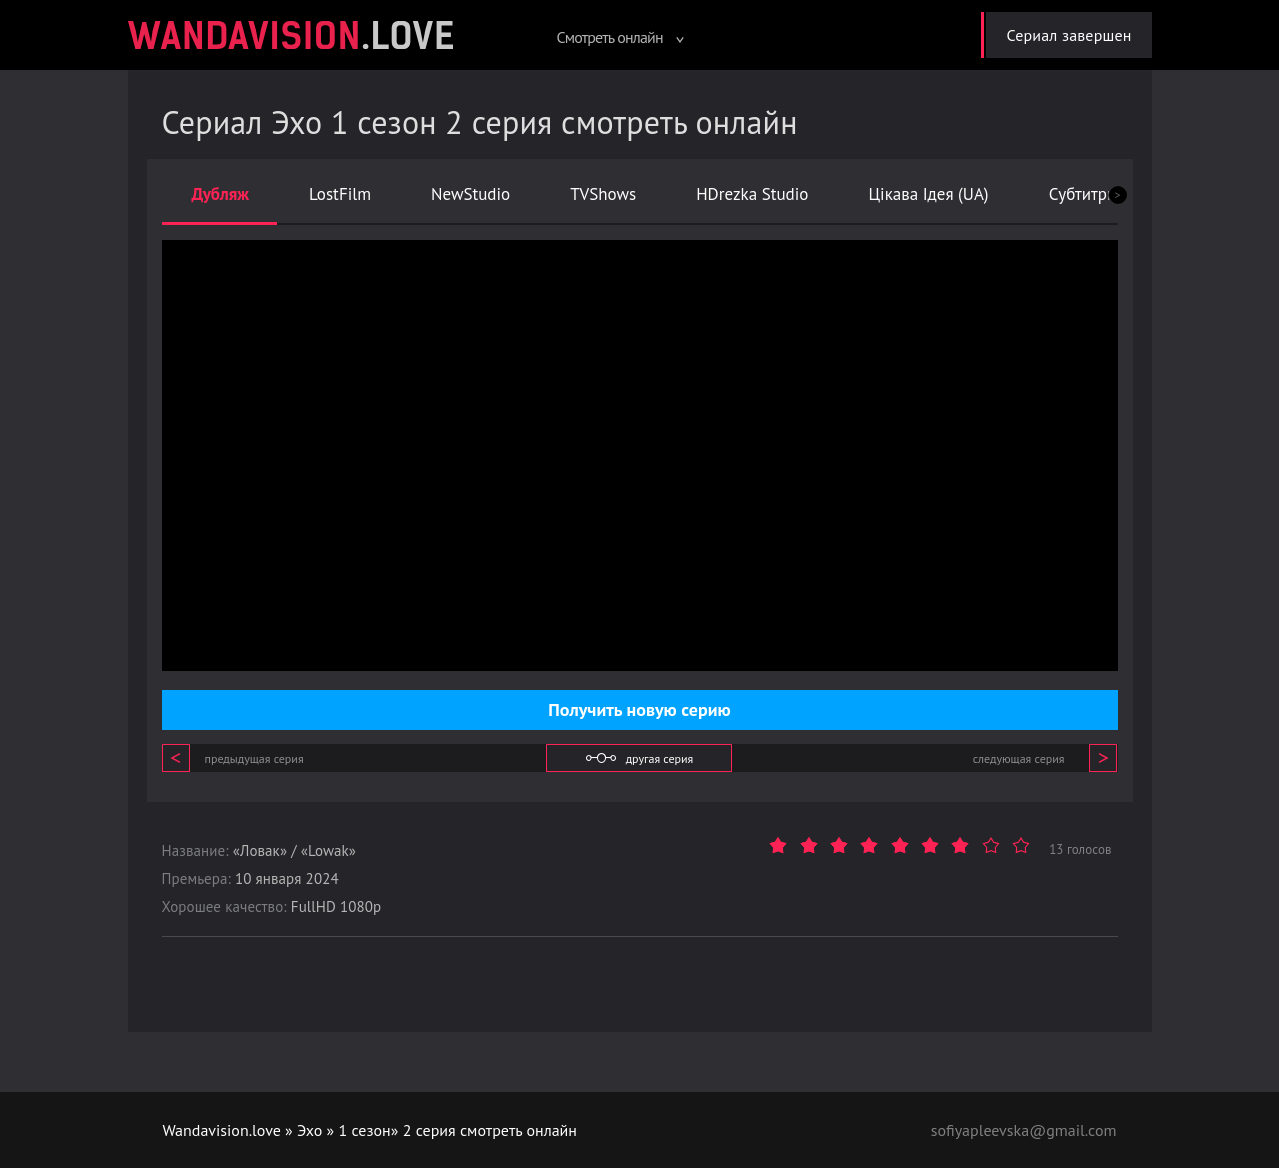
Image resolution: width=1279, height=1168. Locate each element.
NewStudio (470, 194)
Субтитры (1084, 194)
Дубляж (221, 194)
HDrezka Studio (752, 194)
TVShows (603, 194)
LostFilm (340, 194)
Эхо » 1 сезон (344, 1130)
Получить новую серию (639, 709)
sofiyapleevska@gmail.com (1024, 1130)
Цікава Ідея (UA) (928, 194)
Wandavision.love (222, 1130)
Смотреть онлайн (620, 37)
